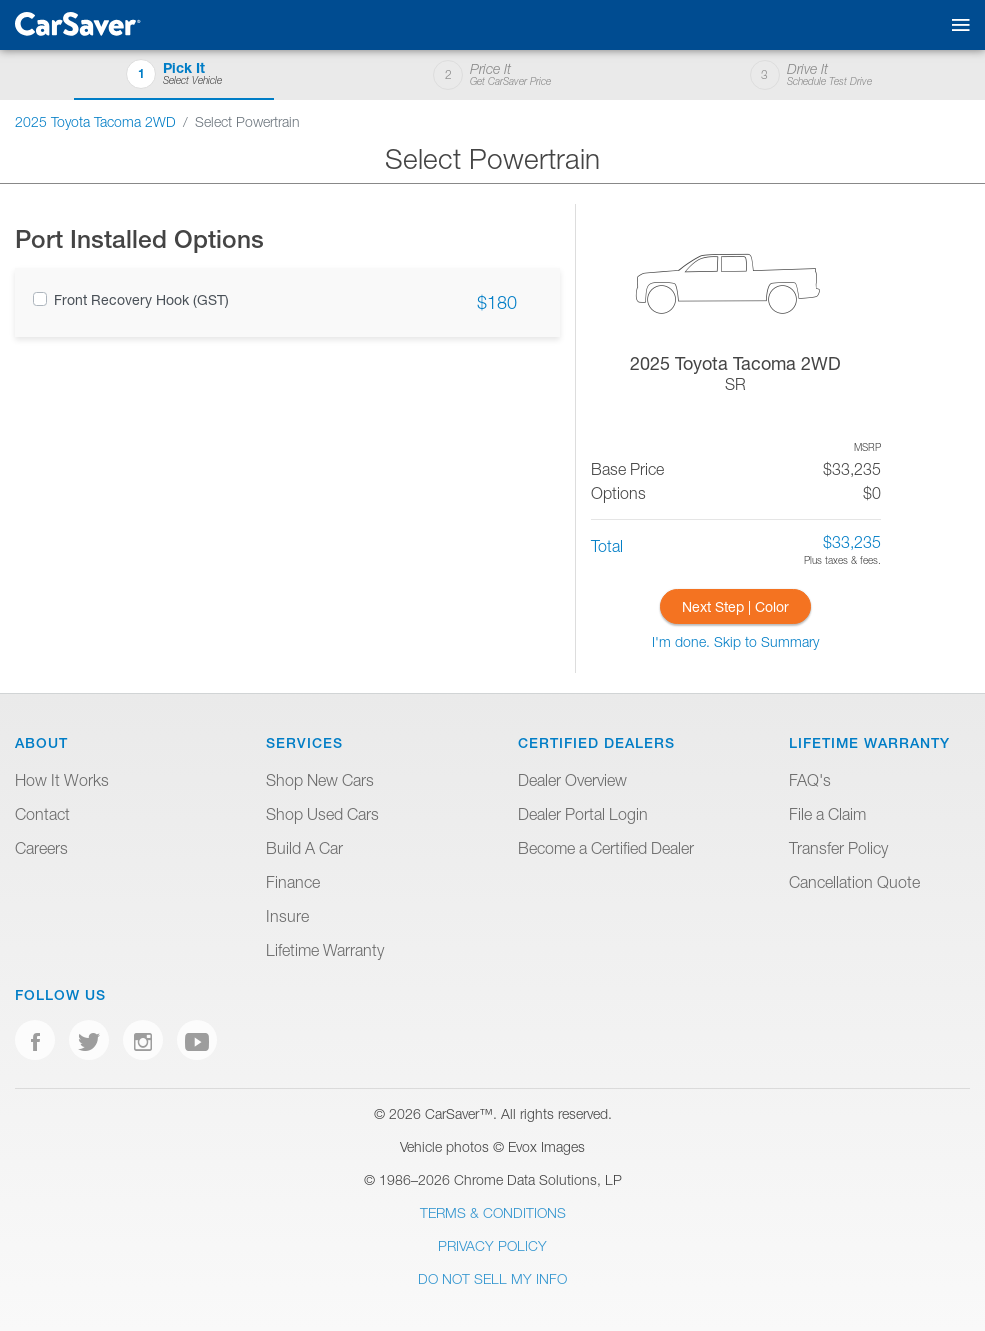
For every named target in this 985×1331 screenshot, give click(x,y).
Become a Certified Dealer (606, 848)
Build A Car (304, 848)
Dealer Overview (572, 780)
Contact (42, 814)
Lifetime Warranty (325, 950)
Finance (293, 882)
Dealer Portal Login (583, 814)
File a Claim (827, 814)
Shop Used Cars (322, 814)
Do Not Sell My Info (492, 1278)
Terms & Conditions (493, 1212)
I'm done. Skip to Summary (735, 641)
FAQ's (810, 780)
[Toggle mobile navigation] (956, 25)
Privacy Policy (492, 1245)
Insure (287, 916)
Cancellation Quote (854, 882)
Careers (41, 848)
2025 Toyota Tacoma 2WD (95, 121)
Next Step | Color (735, 606)
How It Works (62, 780)
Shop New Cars (320, 780)
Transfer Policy (838, 848)
